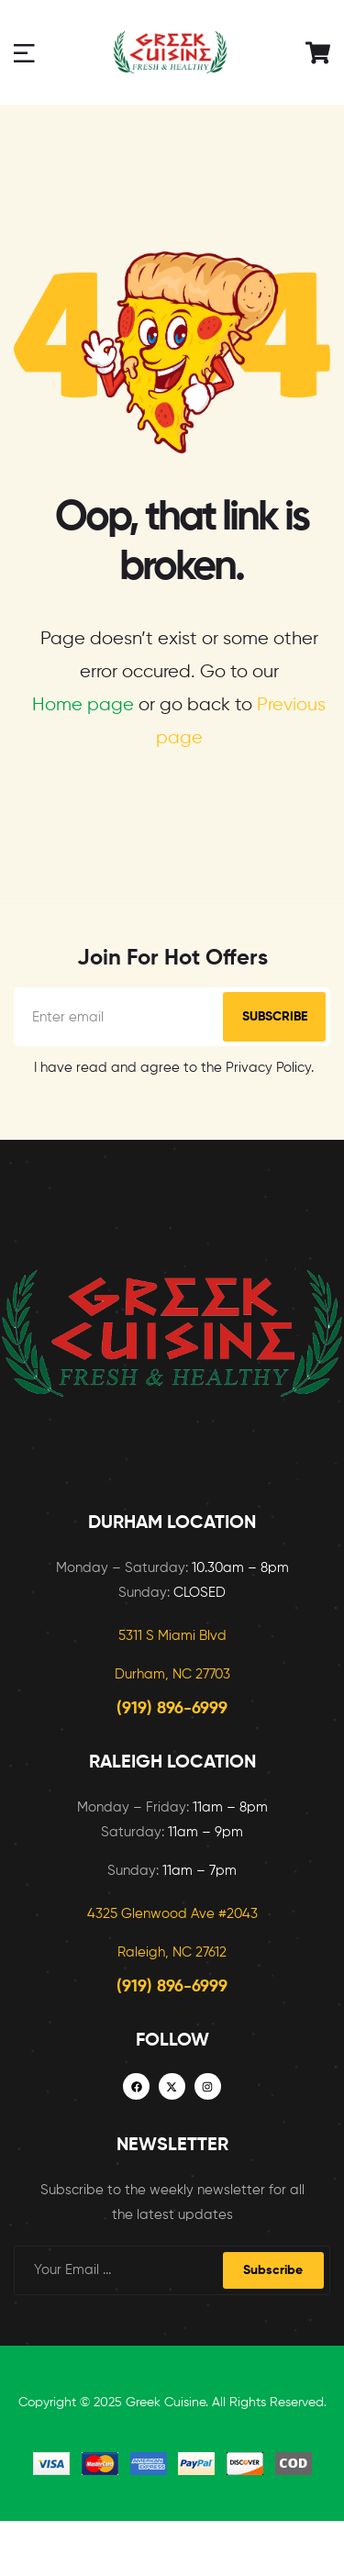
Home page (83, 705)
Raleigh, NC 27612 (172, 1952)
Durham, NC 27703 (172, 1674)
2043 (242, 1914)
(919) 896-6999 (172, 1709)
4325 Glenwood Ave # (157, 1914)
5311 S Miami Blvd (172, 1636)
